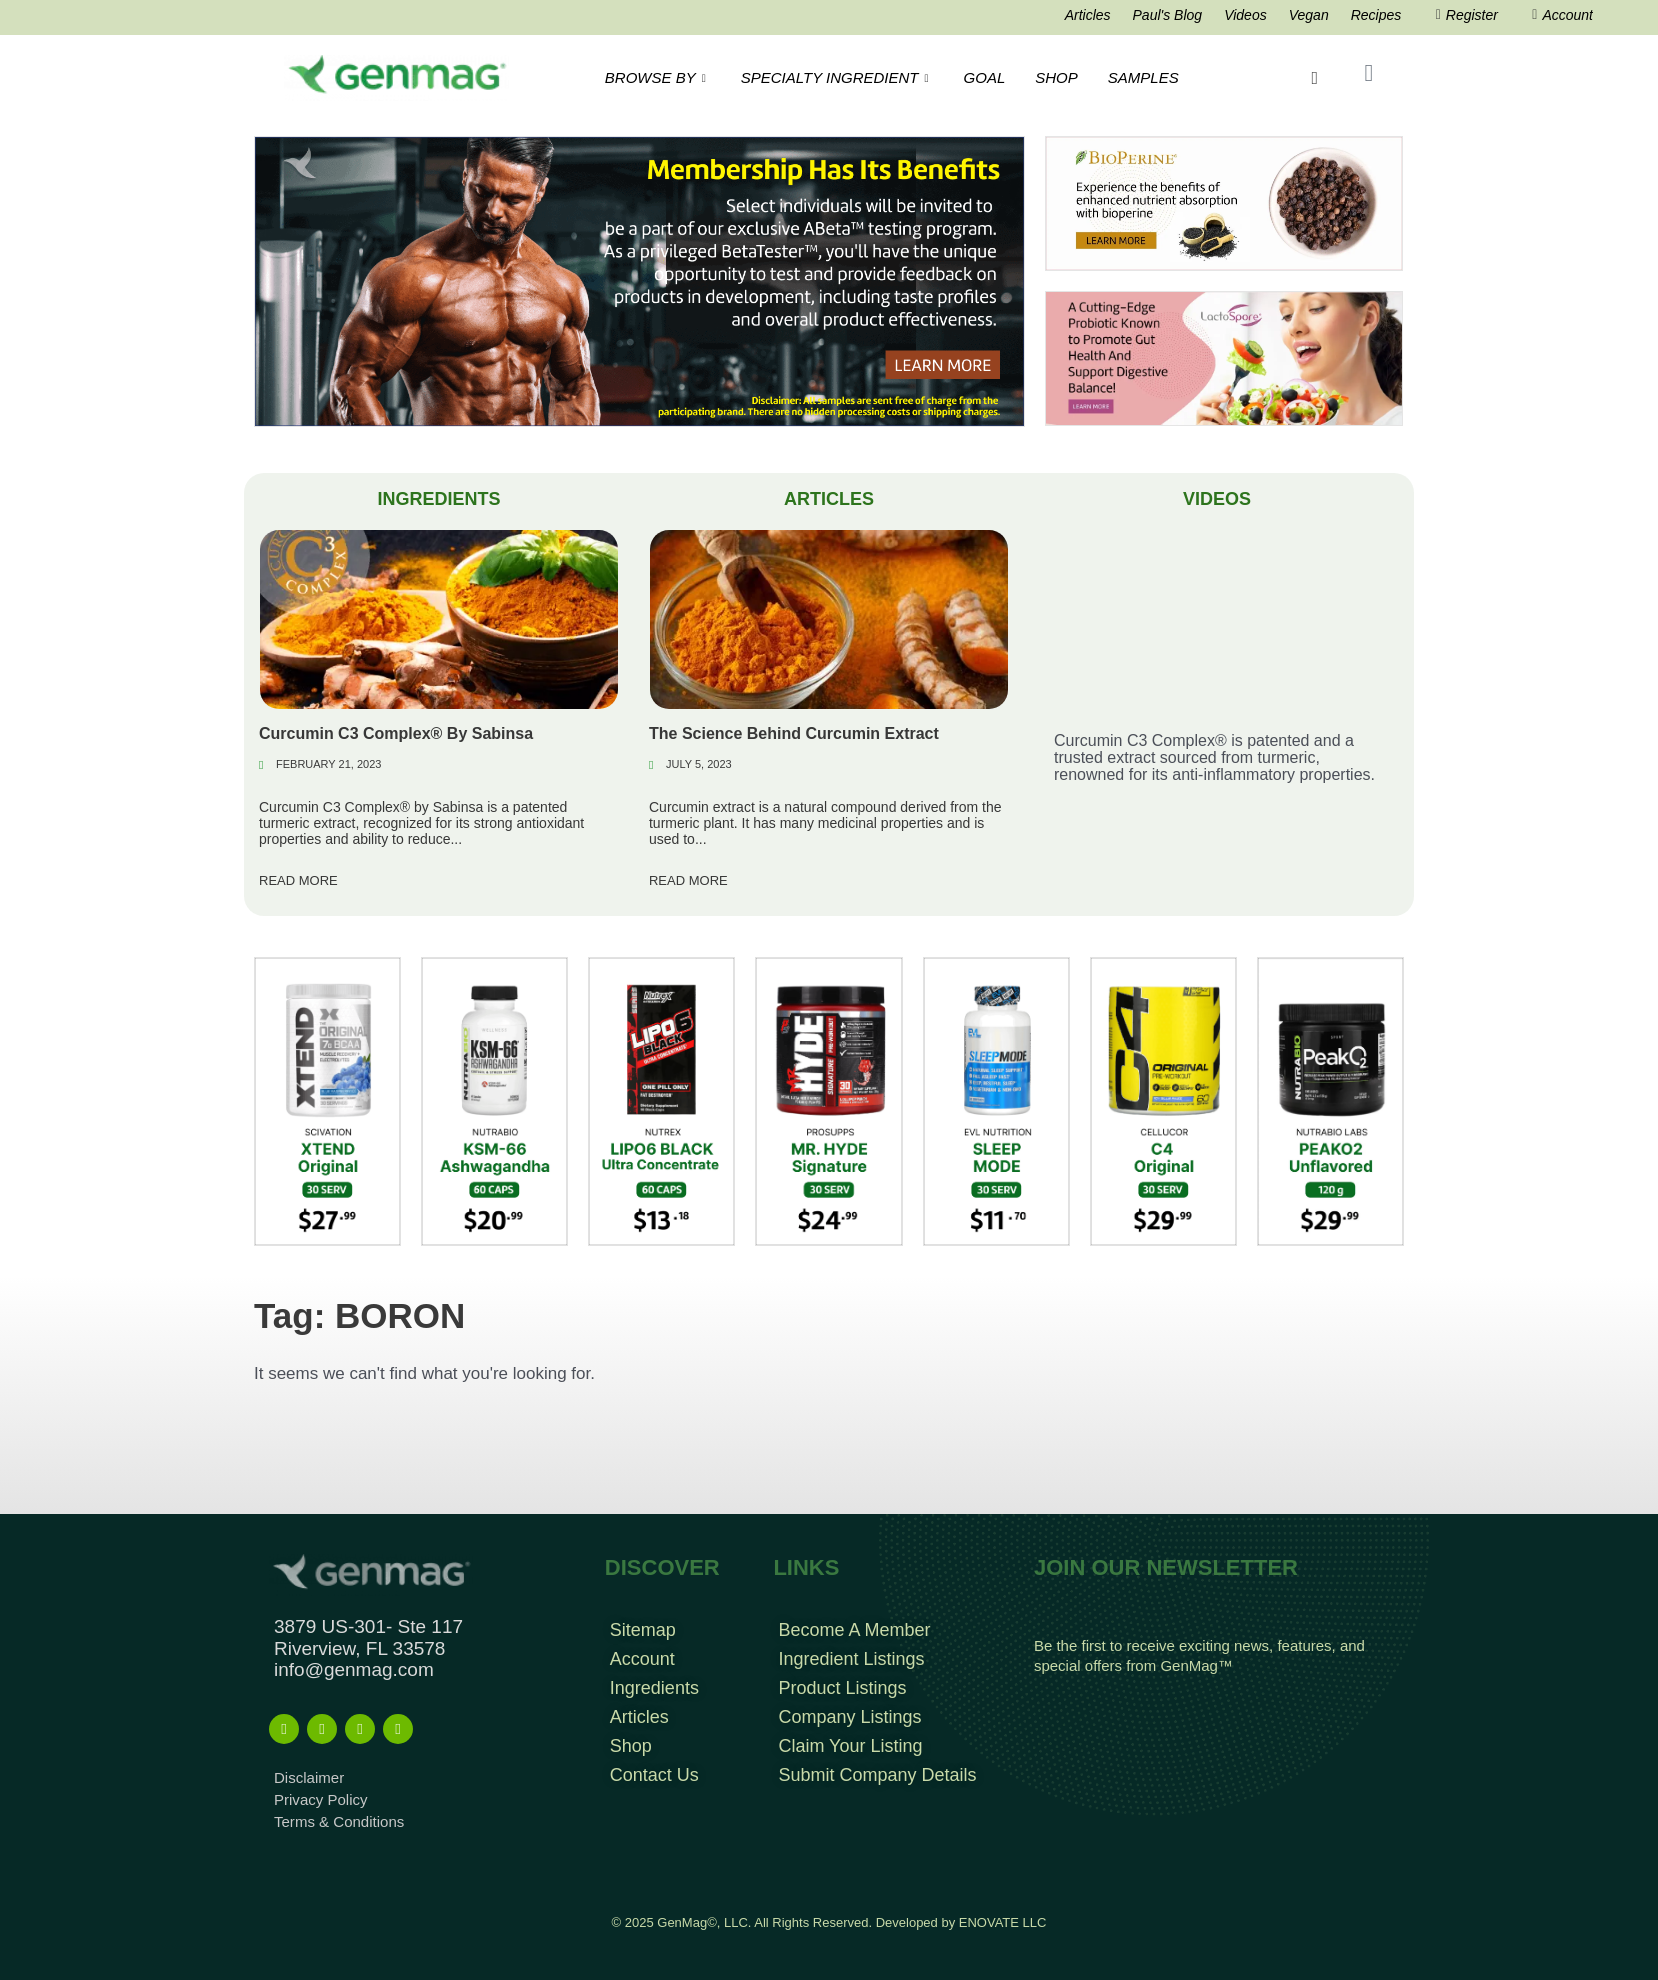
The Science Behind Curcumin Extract (794, 733)
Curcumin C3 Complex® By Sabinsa (396, 733)
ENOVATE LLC (1003, 1922)
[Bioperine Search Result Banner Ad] (1224, 202)
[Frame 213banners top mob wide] (1224, 357)
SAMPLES (1143, 77)
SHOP (1056, 77)
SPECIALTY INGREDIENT (837, 77)
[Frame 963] (639, 280)
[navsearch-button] (1315, 78)
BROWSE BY (658, 77)
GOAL (985, 77)
